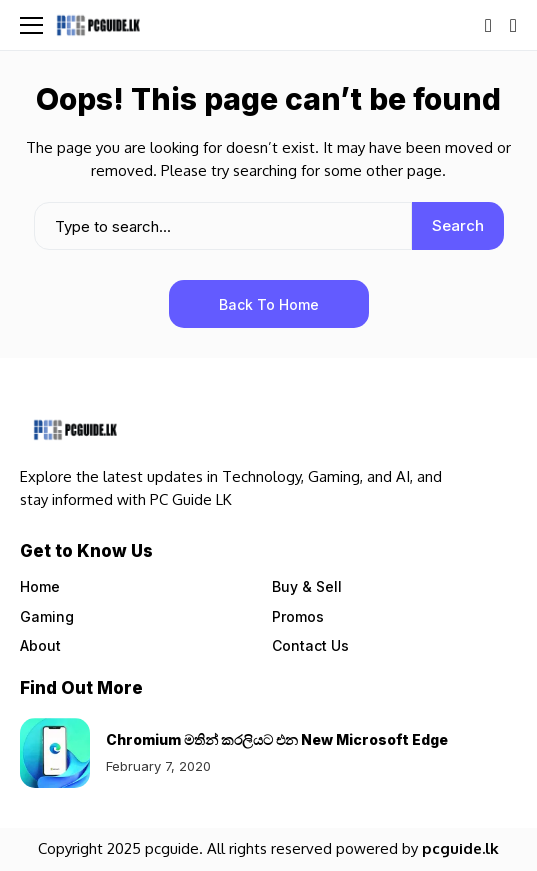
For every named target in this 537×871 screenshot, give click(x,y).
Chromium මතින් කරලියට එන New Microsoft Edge (277, 739)
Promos (298, 616)
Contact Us (310, 645)
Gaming (47, 616)
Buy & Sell (307, 586)
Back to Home (269, 304)
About (40, 645)
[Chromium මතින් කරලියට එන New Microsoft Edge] (55, 753)
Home (40, 586)
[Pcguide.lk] (98, 24)
